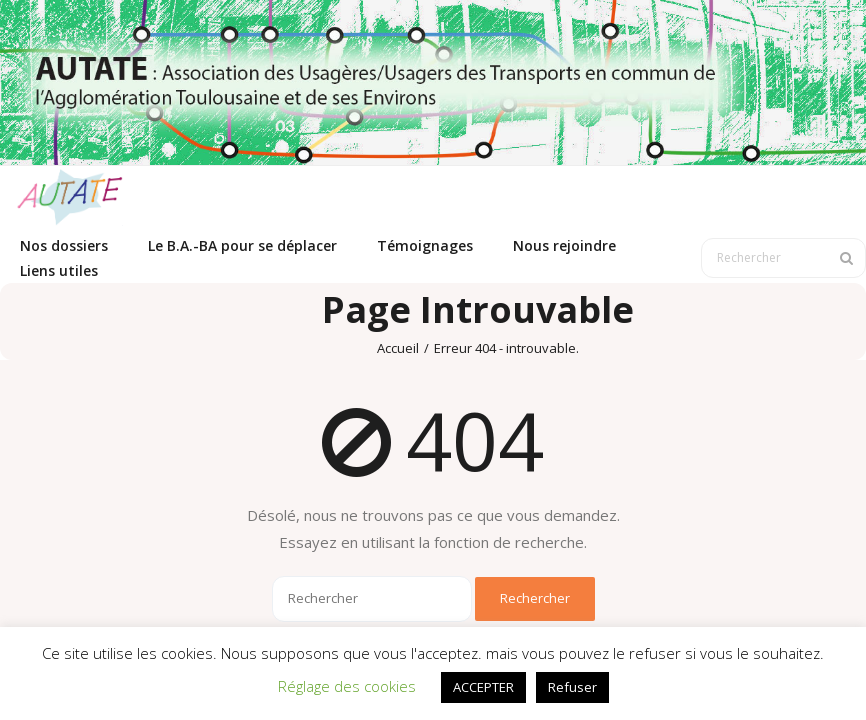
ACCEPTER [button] (483, 687)
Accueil (398, 348)
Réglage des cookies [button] (347, 686)
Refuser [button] (572, 687)
